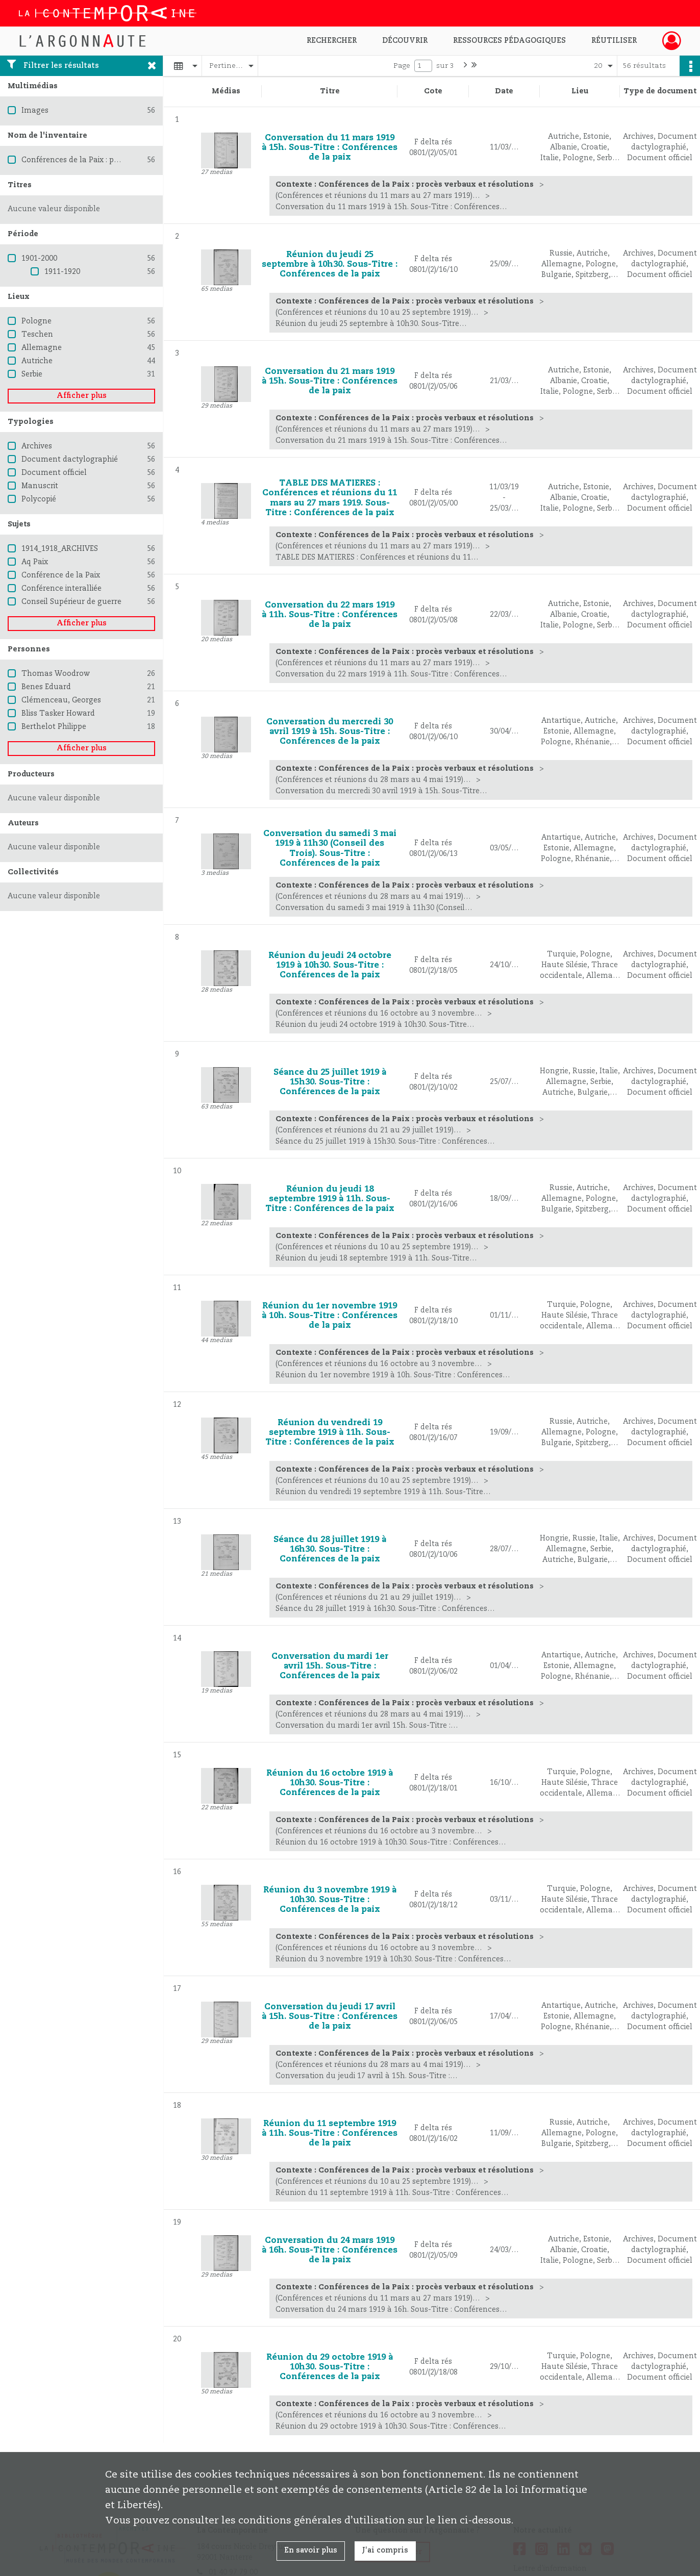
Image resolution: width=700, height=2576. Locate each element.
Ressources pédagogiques (509, 40)
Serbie (31, 374)
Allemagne (41, 347)
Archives (36, 446)
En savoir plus (310, 2550)
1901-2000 (39, 258)
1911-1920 (62, 271)
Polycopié (38, 499)
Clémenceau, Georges (61, 700)
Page (401, 65)
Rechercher (332, 40)
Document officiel (54, 472)
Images (34, 110)
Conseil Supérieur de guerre (71, 601)
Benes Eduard (46, 687)
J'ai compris (385, 2550)
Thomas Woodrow (55, 673)
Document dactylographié (69, 459)
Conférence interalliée (61, 588)
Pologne (36, 321)
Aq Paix (34, 562)
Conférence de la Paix (60, 575)
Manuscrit (39, 486)
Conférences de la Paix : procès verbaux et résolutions (118, 160)
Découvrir (405, 40)
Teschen (37, 334)
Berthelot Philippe (53, 726)
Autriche (37, 361)
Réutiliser (614, 40)
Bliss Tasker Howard (58, 713)
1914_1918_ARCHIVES (59, 548)
